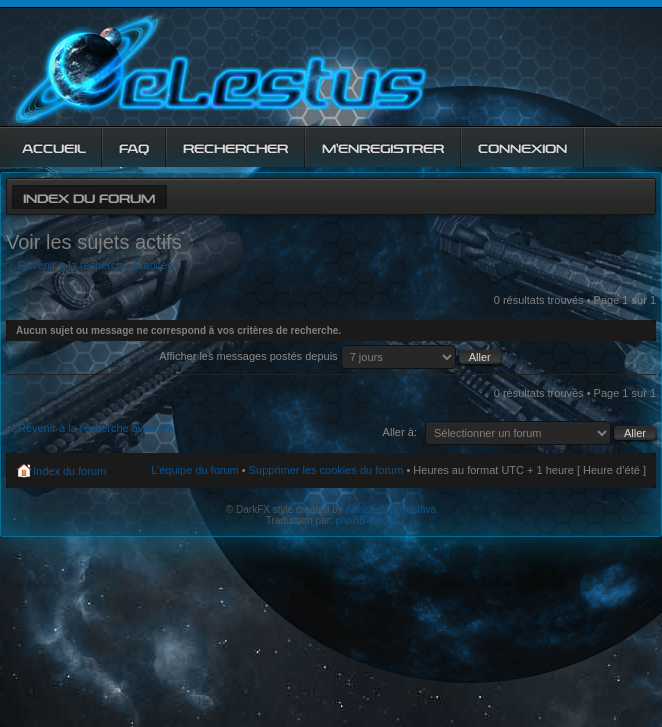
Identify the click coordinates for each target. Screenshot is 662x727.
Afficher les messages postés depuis (329, 356)
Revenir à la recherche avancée (95, 265)
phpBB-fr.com (366, 520)
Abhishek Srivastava (391, 509)
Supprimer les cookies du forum (326, 470)
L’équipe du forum (194, 470)
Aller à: (400, 432)
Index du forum (89, 196)
